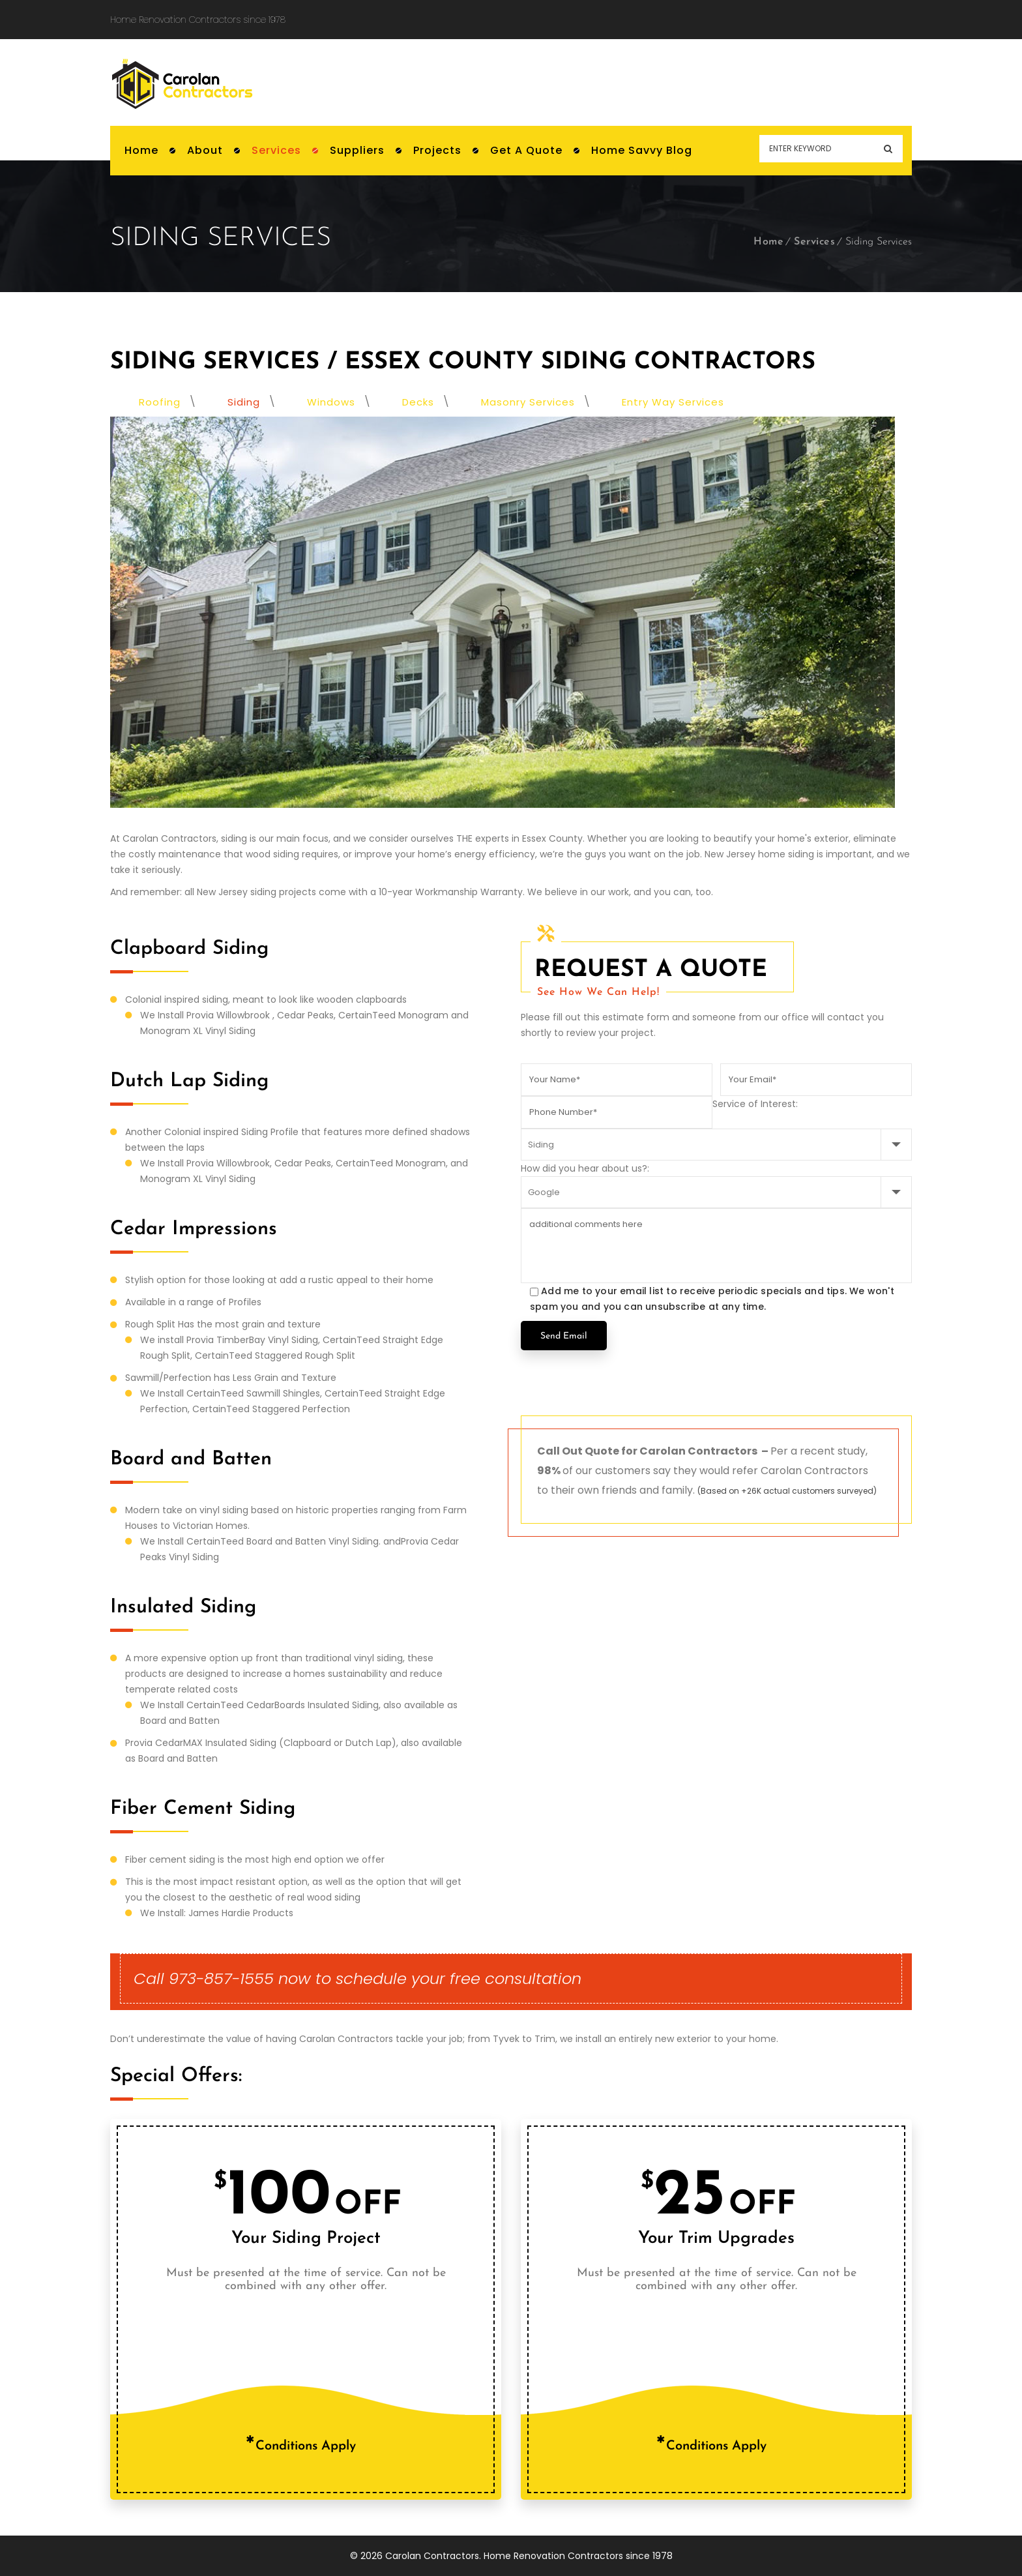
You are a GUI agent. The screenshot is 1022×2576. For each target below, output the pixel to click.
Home (768, 242)
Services (814, 242)
